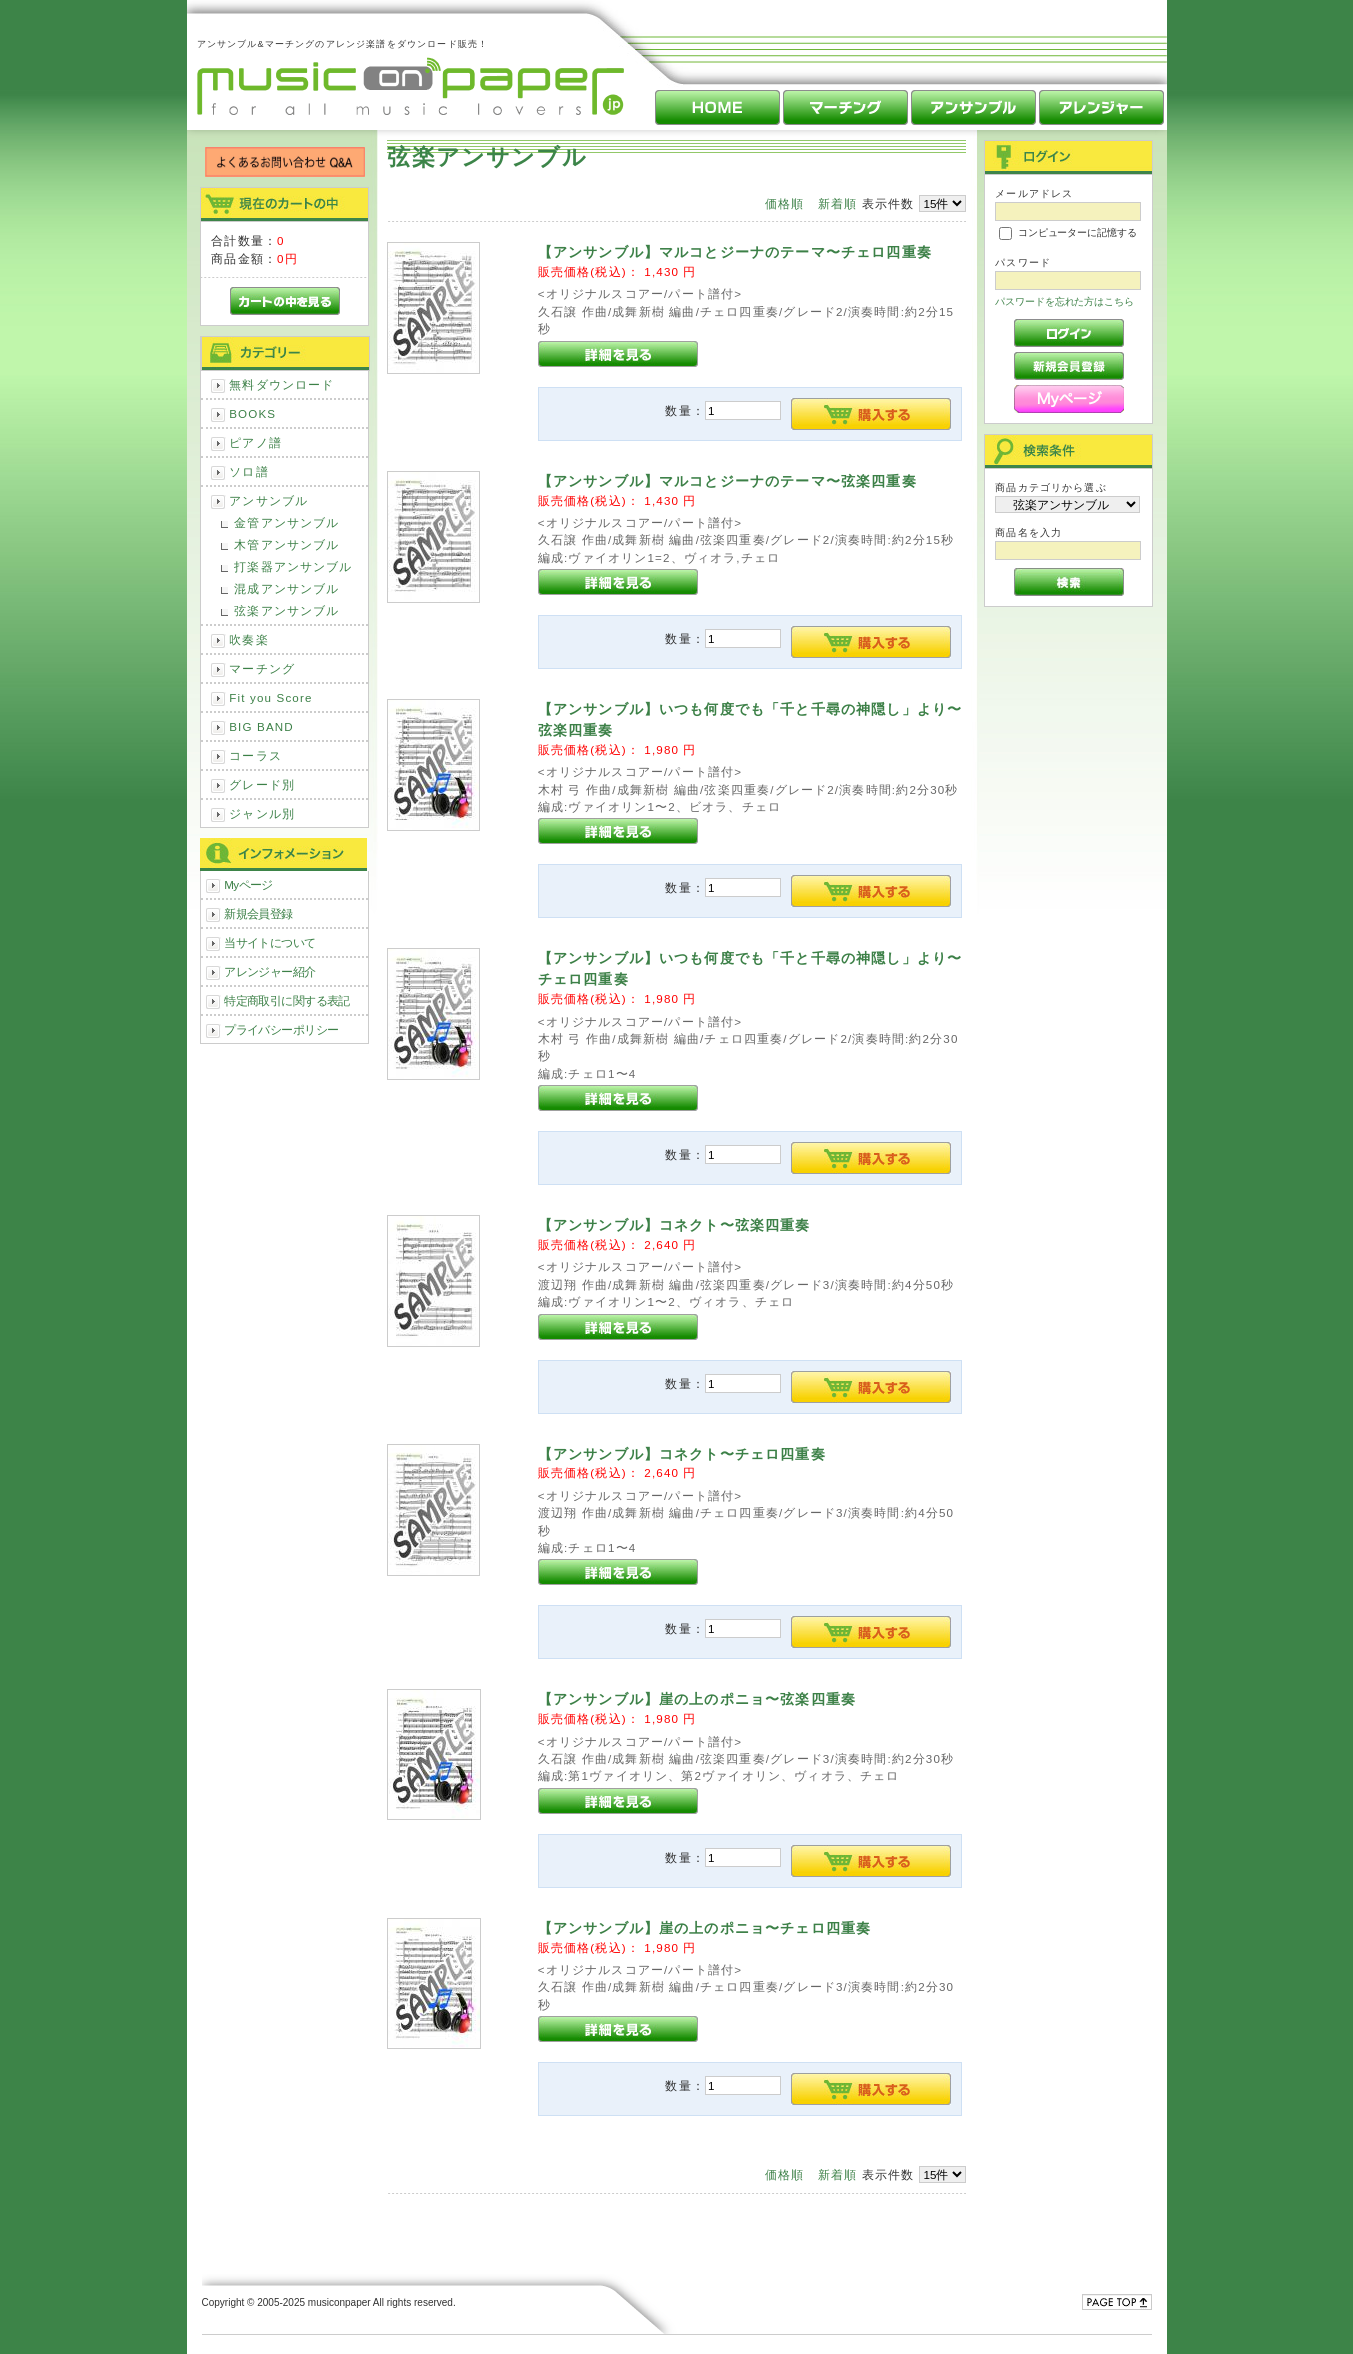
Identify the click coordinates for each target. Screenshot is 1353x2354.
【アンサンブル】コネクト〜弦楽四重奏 (674, 1225)
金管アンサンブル (286, 522)
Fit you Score (270, 697)
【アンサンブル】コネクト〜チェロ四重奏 (682, 1454)
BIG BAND (261, 726)
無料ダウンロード (281, 384)
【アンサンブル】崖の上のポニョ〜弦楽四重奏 (697, 1699)
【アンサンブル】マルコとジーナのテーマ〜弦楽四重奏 (727, 481)
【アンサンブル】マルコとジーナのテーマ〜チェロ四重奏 (735, 252)
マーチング (262, 668)
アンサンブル (268, 500)
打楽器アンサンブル (293, 566)
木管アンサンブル (286, 544)
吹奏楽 (248, 639)
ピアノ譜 (255, 442)
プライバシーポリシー (281, 1029)
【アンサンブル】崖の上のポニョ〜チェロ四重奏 (705, 1928)
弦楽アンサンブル (286, 610)
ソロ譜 (248, 471)
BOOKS (252, 413)
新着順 (837, 203)
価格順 (784, 203)
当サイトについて (269, 942)
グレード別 (262, 784)
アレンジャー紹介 (269, 971)
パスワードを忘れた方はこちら (1064, 301)
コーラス (255, 755)
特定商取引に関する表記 (287, 1000)
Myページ (248, 884)
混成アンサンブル (286, 588)
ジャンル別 (262, 813)
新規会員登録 (258, 913)
